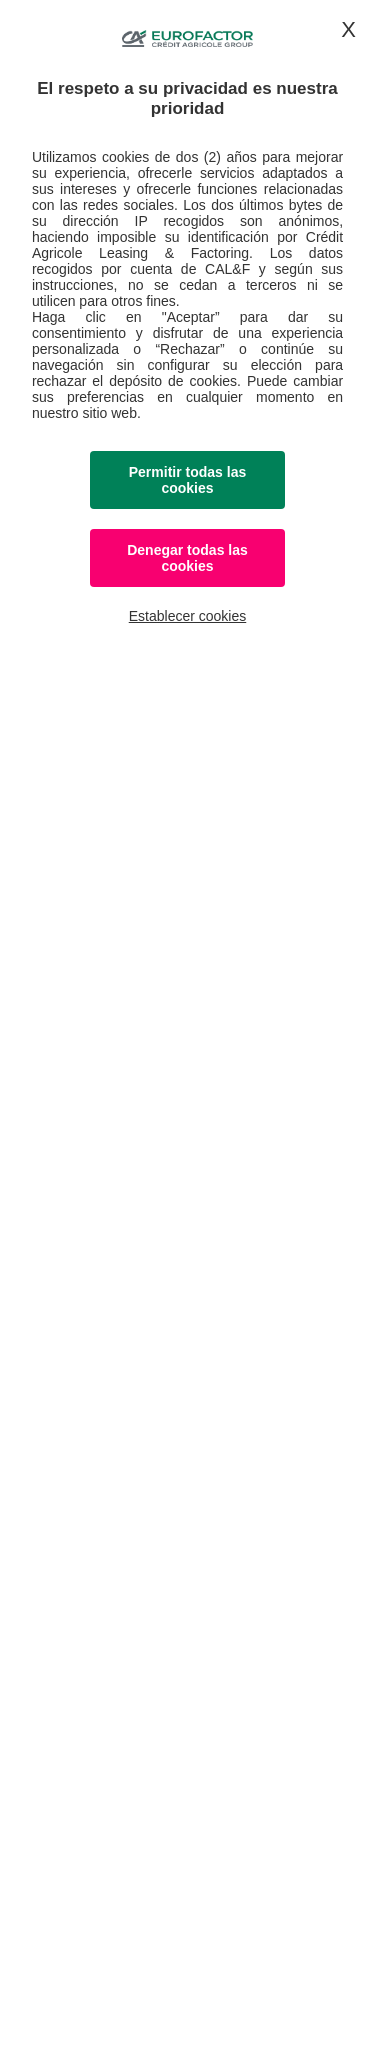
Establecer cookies (188, 616)
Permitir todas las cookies (188, 480)
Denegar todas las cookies (187, 558)
